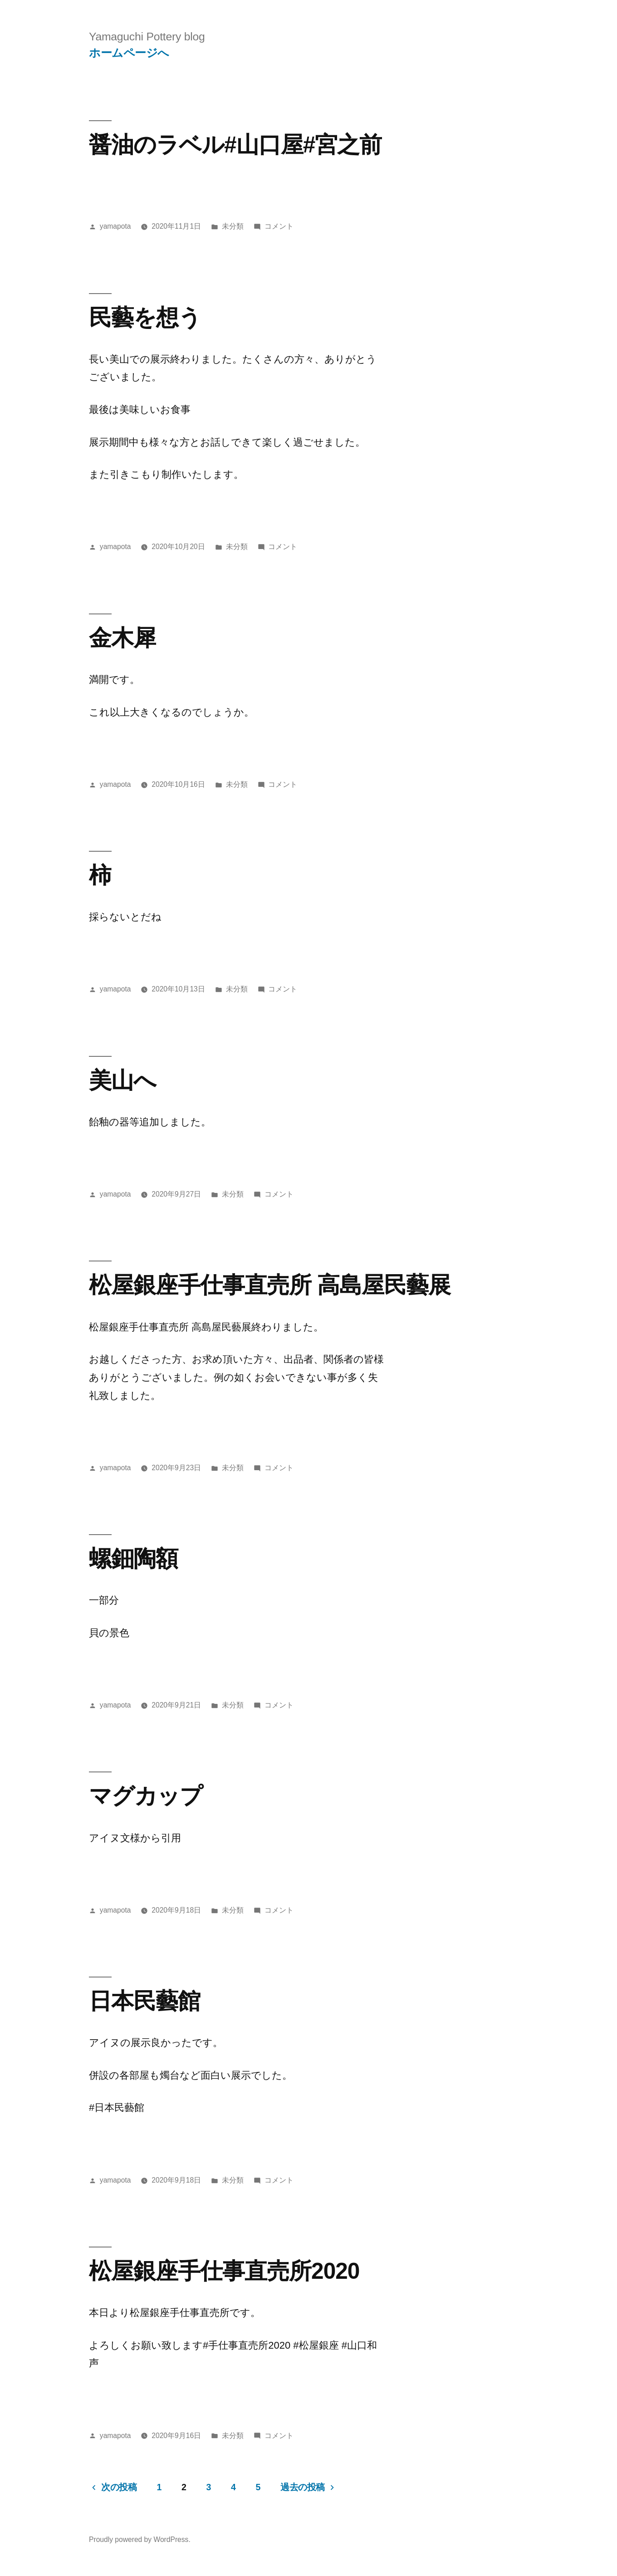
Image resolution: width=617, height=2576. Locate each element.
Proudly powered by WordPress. (140, 2539)
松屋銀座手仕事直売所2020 (224, 2270)
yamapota (115, 226)
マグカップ (145, 1795)
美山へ (122, 1080)
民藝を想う (145, 317)
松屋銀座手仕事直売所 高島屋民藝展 (270, 1284)
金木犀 (122, 637)
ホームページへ (129, 53)
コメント (279, 226)
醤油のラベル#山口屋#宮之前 (235, 144)
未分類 (233, 226)
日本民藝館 (144, 2000)
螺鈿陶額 (133, 1558)
